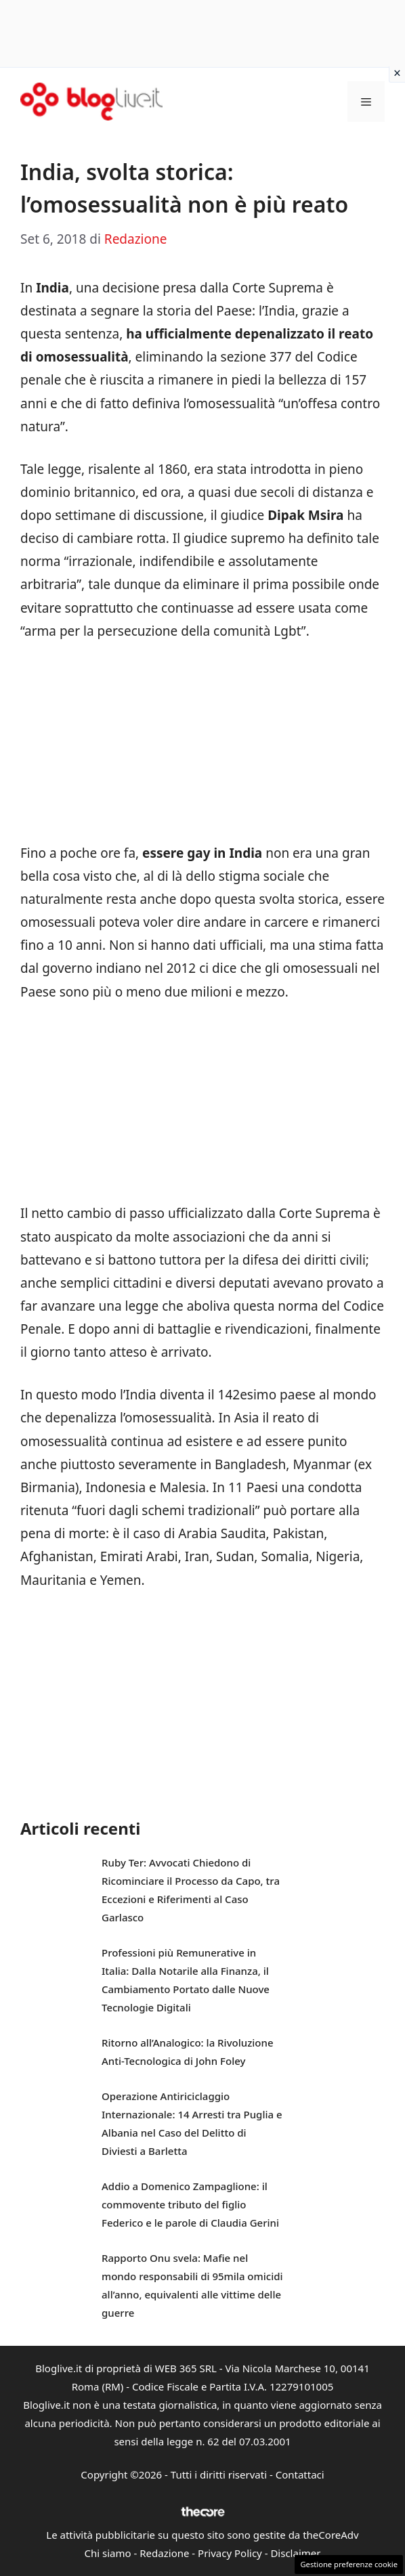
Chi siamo (108, 2553)
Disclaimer (295, 2553)
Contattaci (300, 2474)
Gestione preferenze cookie (349, 2564)
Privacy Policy (230, 2553)
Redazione (164, 2553)
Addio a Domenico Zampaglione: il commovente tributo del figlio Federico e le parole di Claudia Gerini (190, 2204)
